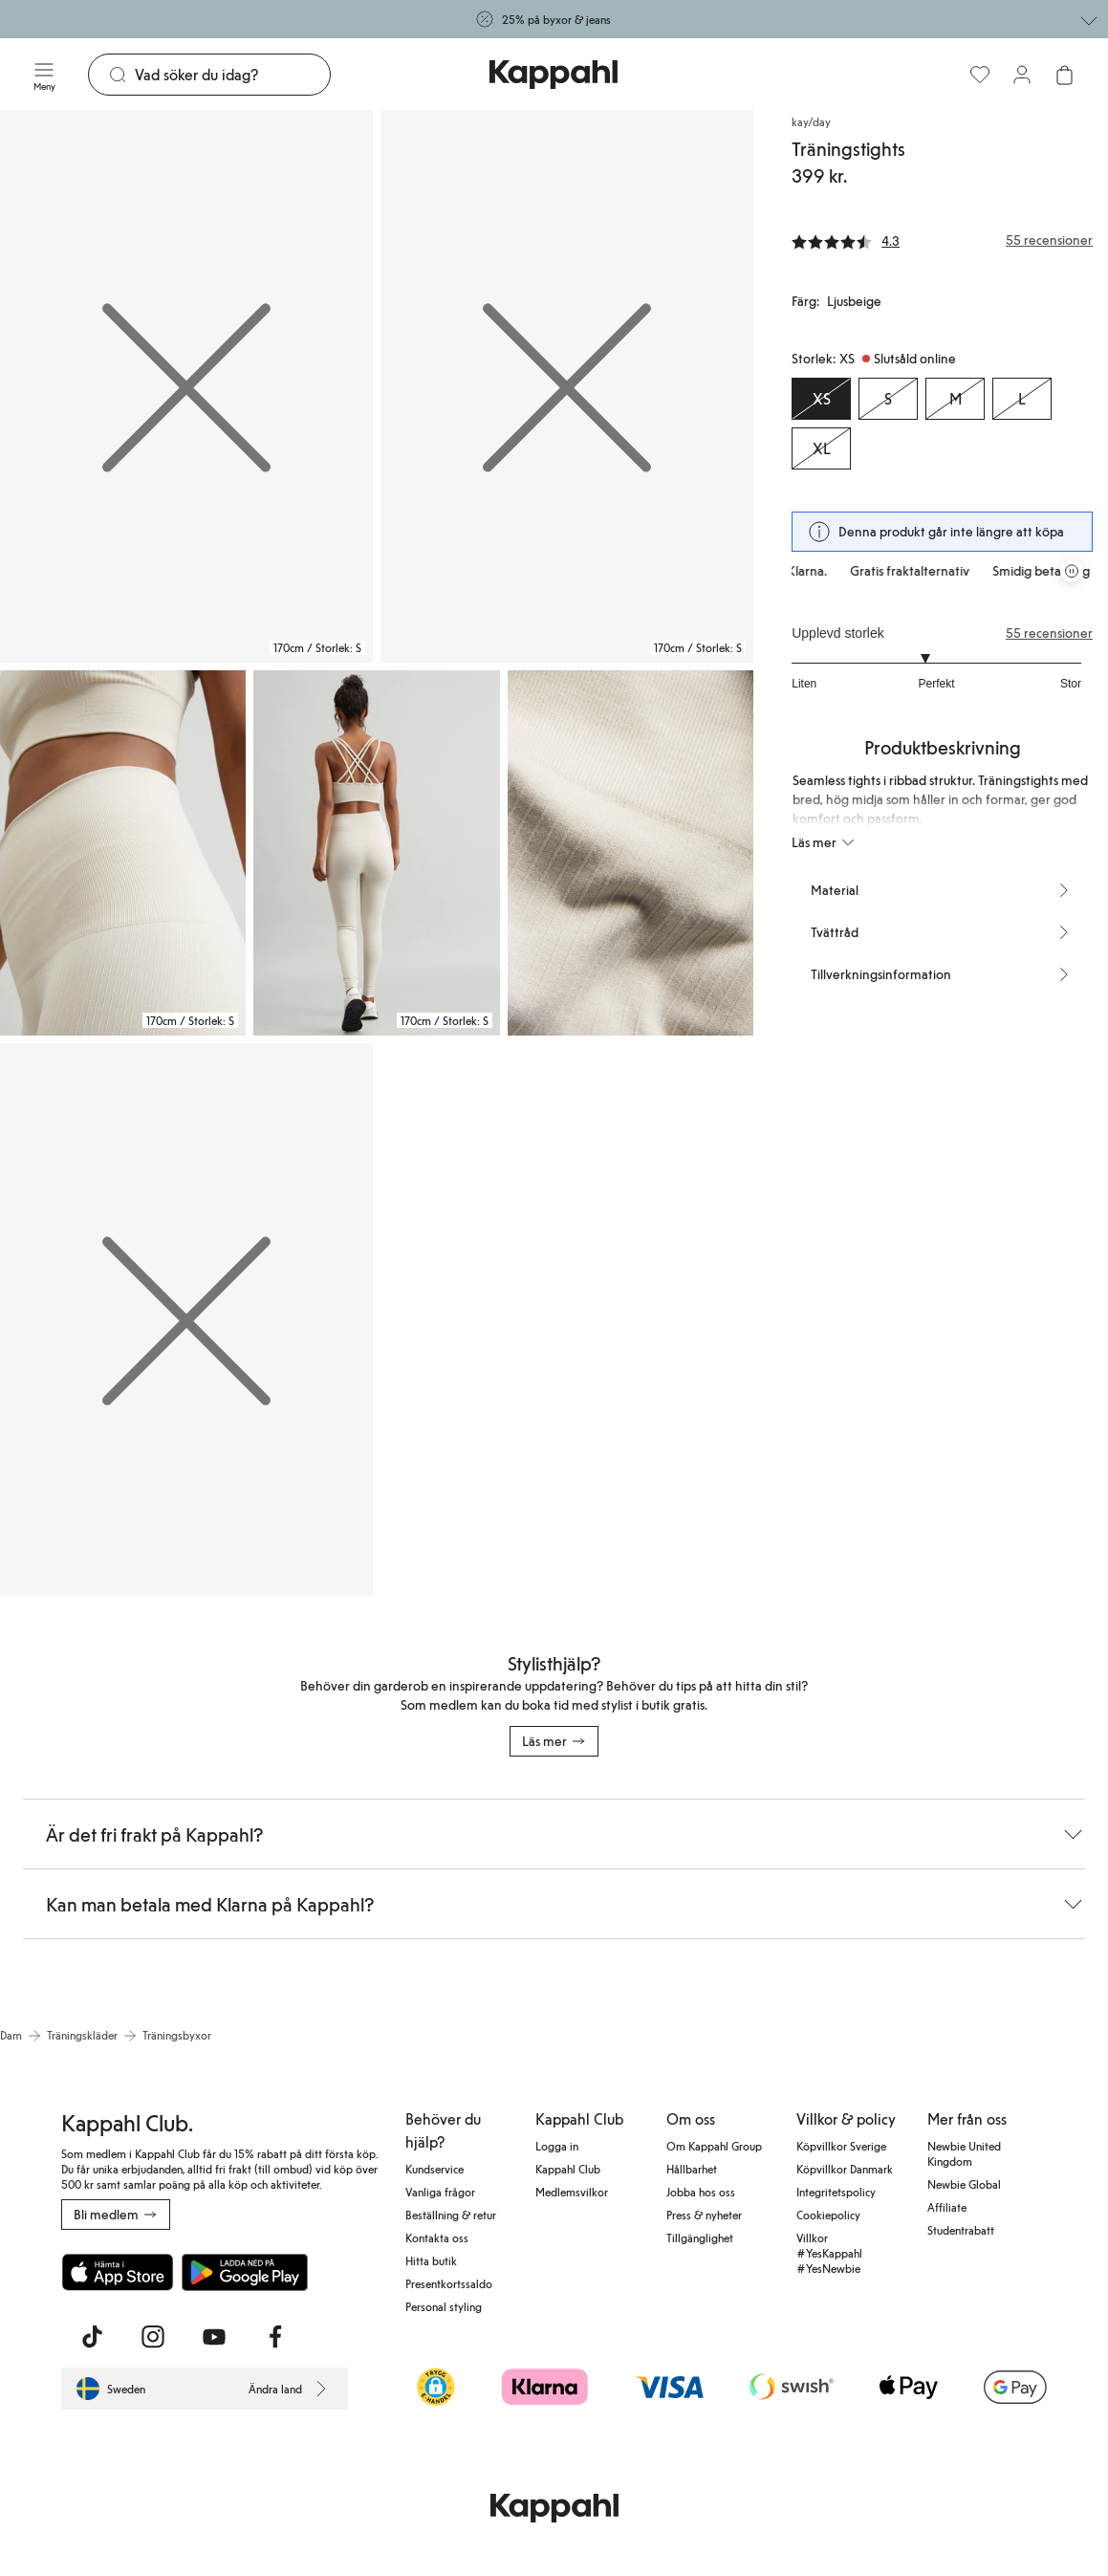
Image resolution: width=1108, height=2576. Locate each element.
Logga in (556, 2145)
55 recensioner (1049, 633)
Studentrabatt (960, 2230)
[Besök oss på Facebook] (275, 2337)
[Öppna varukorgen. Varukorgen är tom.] (1064, 75)
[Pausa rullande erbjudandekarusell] (1071, 570)
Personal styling (443, 2306)
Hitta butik (431, 2260)
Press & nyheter (704, 2214)
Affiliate (947, 2207)
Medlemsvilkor (571, 2191)
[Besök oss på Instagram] (153, 2337)
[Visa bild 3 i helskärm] (123, 853)
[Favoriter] (980, 75)
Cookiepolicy (828, 2214)
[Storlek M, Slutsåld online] (955, 399)
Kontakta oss (436, 2237)
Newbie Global (964, 2184)
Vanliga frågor (440, 2191)
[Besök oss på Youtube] (214, 2337)
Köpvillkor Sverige (841, 2145)
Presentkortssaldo (448, 2283)
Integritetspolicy (836, 2191)
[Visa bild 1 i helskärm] (186, 386)
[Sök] (232, 75)
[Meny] (44, 75)
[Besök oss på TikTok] (91, 2337)
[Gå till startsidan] (553, 74)
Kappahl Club (567, 2168)
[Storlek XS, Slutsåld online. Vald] (821, 399)
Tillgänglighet (699, 2237)
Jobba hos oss (700, 2191)
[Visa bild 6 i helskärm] (186, 1319)
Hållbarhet (691, 2168)
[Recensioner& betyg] (942, 240)
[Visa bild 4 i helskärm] (376, 853)
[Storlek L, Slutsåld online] (1022, 399)
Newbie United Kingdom (964, 2153)
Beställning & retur (450, 2214)
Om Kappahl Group (714, 2145)
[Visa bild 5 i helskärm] (630, 853)
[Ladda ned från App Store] (117, 2272)
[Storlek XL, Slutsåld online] (821, 448)
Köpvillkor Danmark (844, 2168)
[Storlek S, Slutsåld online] (888, 399)
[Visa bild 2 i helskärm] (566, 386)
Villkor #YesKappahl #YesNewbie (829, 2253)
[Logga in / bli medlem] (1022, 75)
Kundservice (434, 2168)
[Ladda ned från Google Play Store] (245, 2272)
